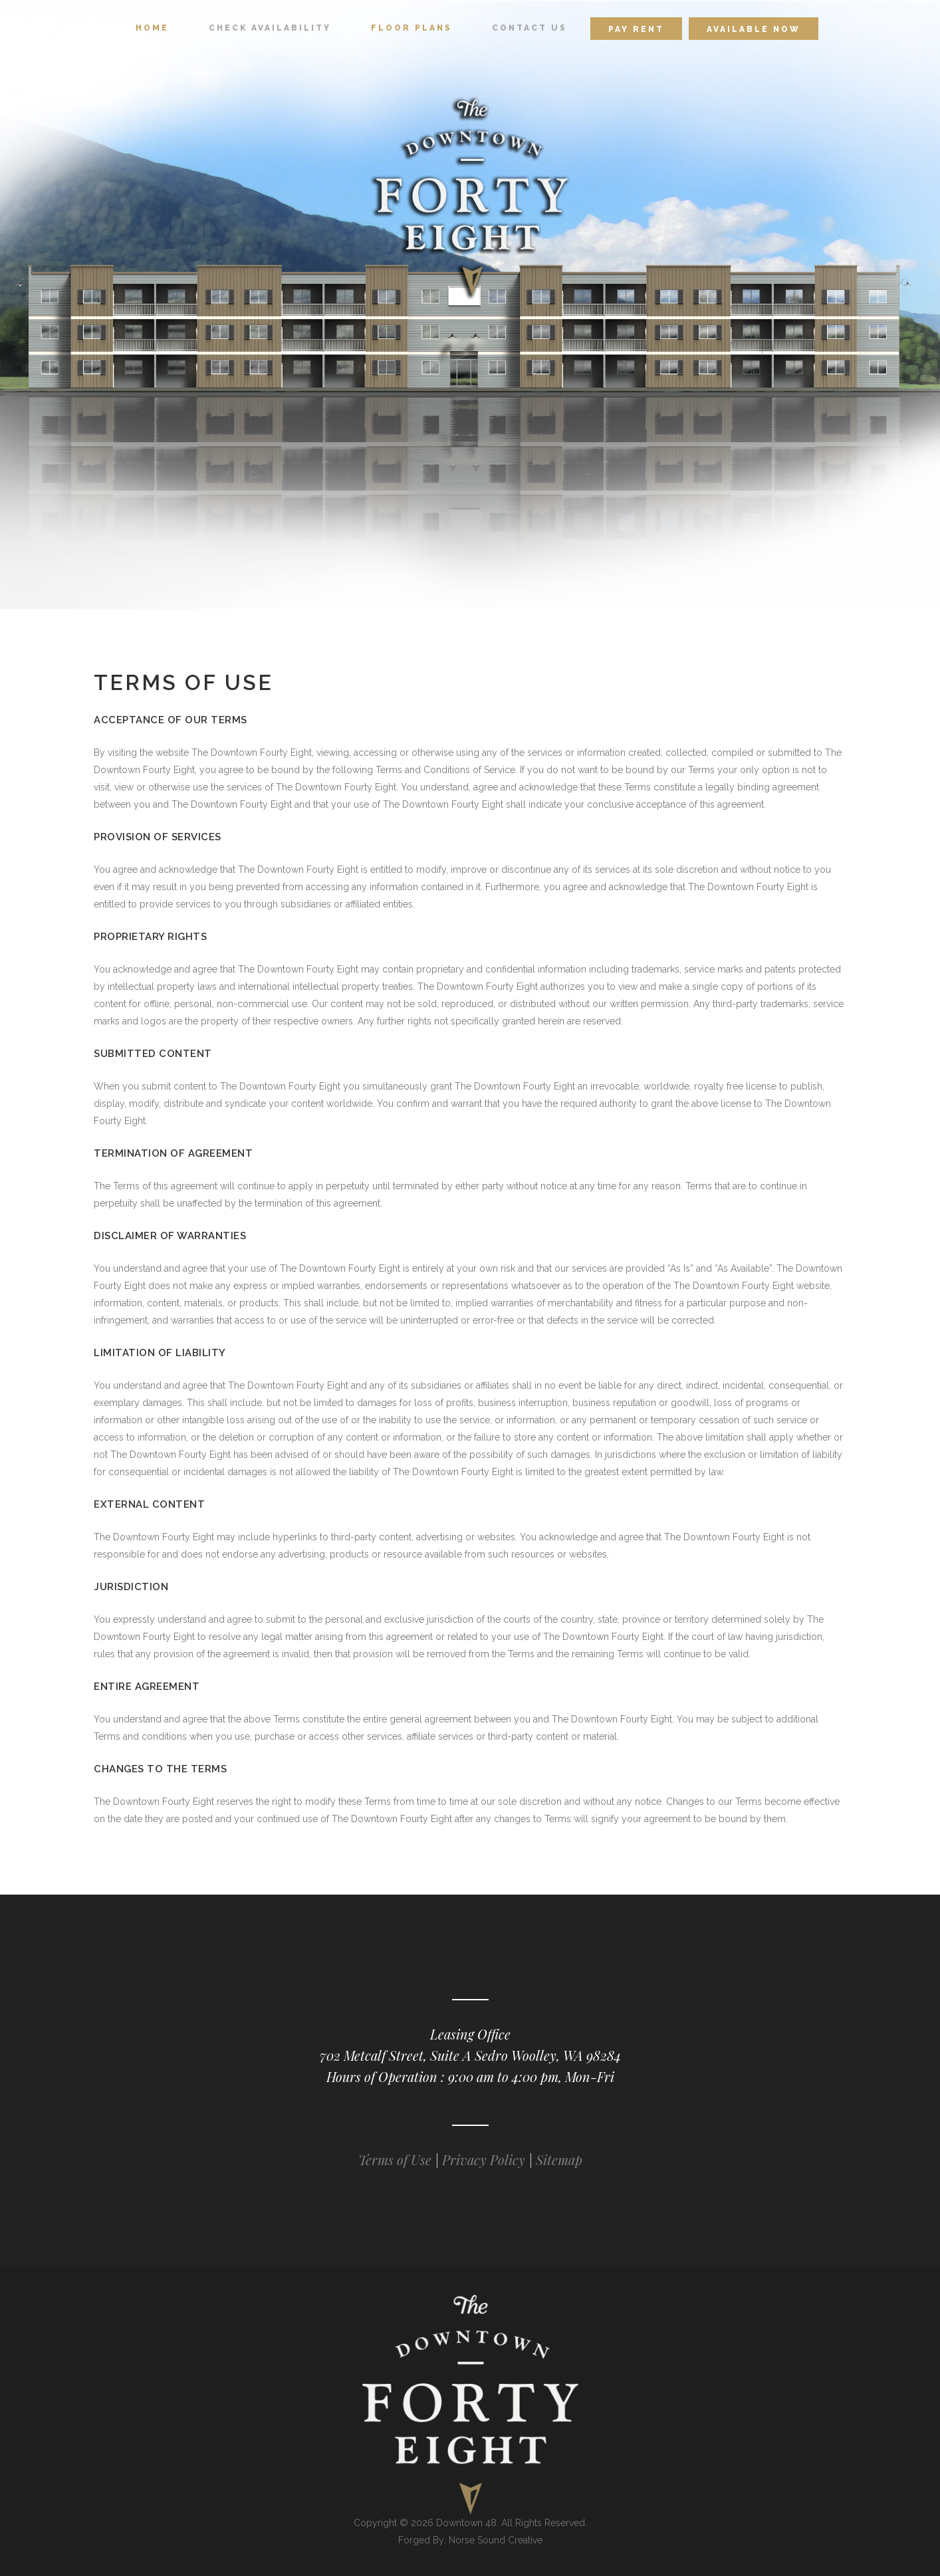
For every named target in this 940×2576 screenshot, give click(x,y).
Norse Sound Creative (495, 2540)
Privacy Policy (483, 2159)
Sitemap (559, 2159)
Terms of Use (396, 2159)
